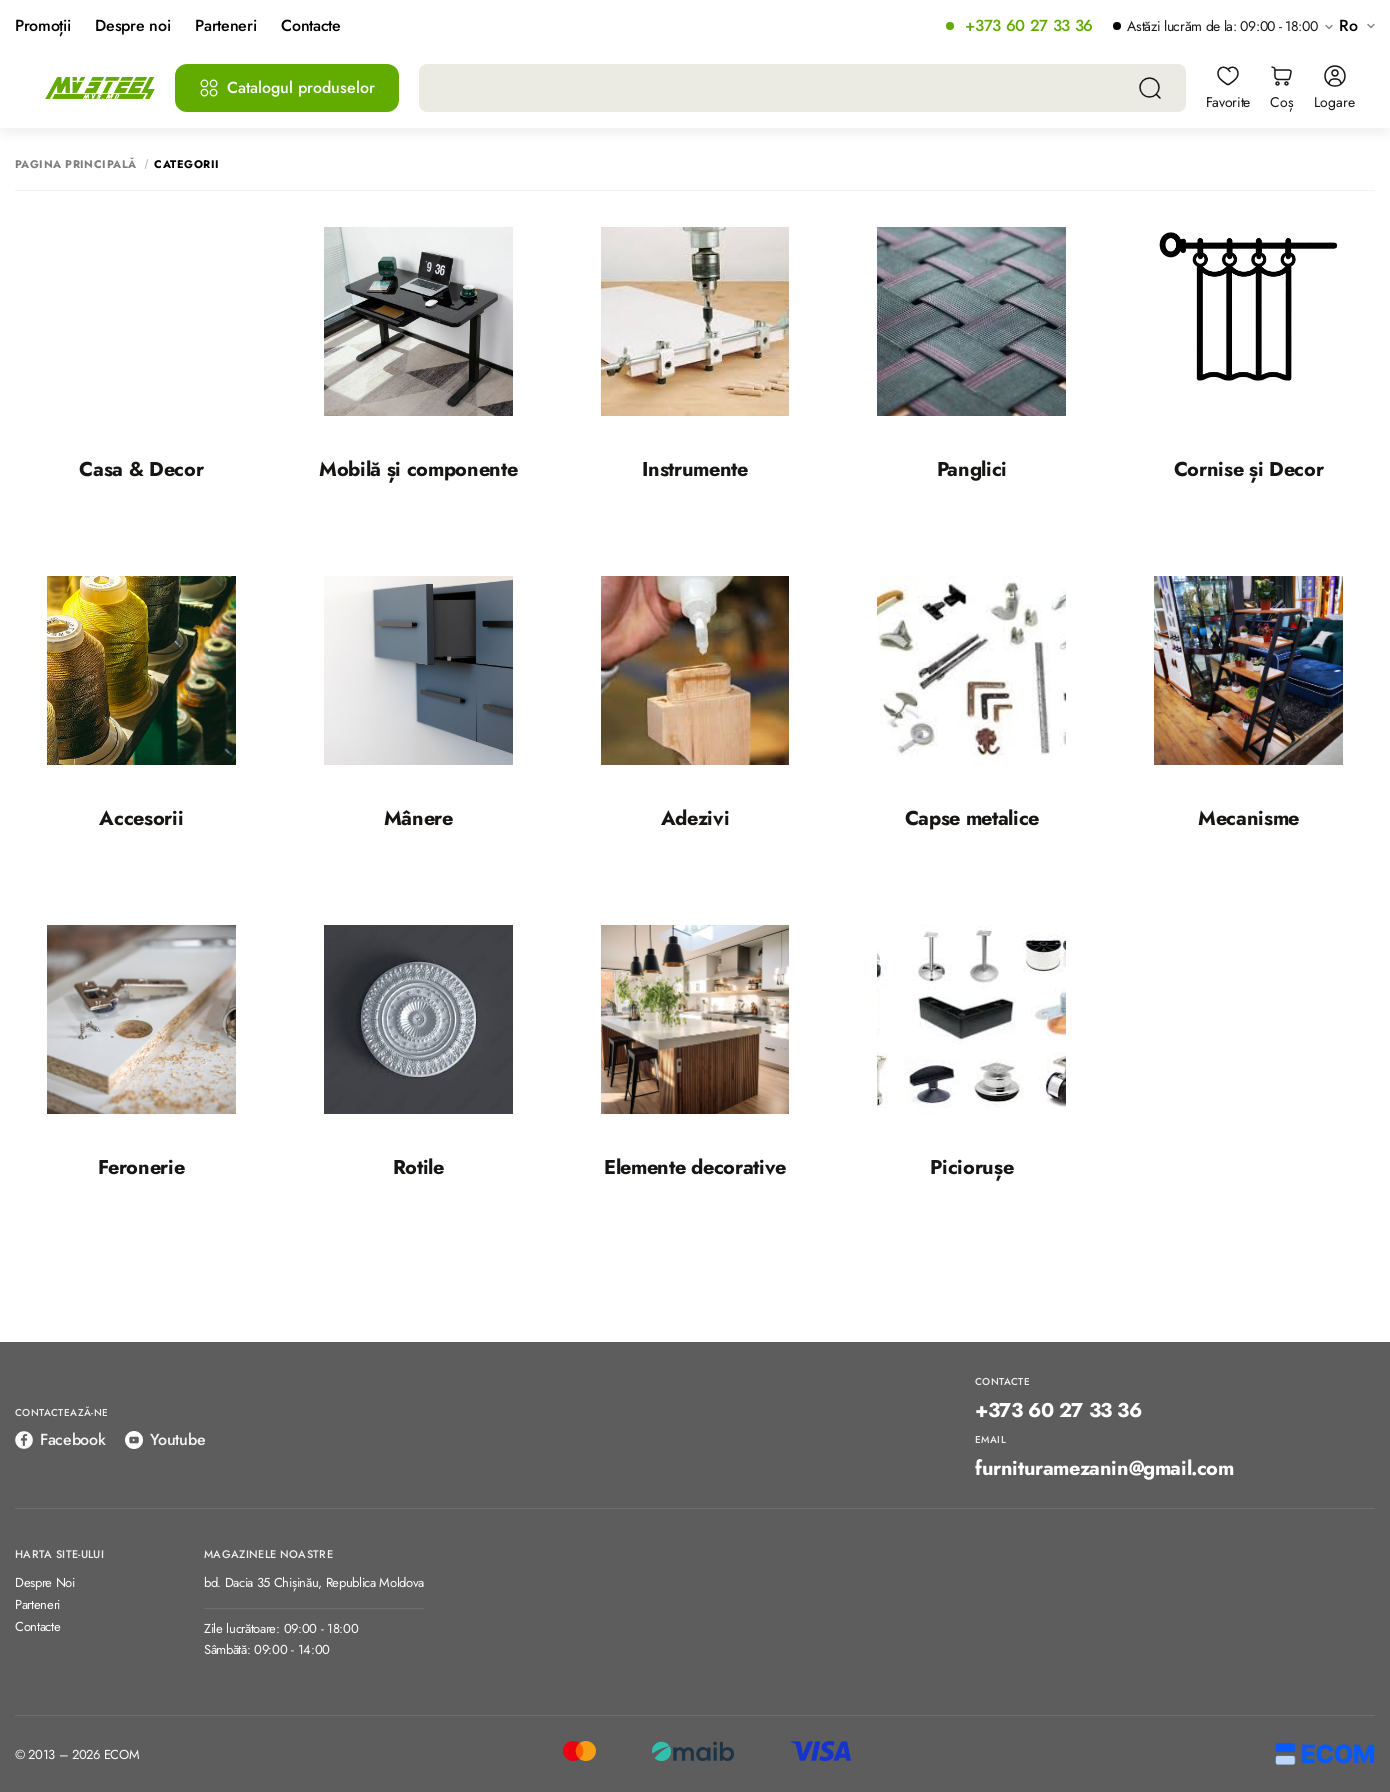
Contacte (310, 26)
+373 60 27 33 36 (1029, 26)
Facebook (60, 1439)
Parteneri (225, 26)
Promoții (42, 26)
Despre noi (132, 26)
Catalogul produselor (287, 87)
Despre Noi (45, 1583)
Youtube (165, 1439)
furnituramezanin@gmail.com (1104, 1469)
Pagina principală (75, 164)
